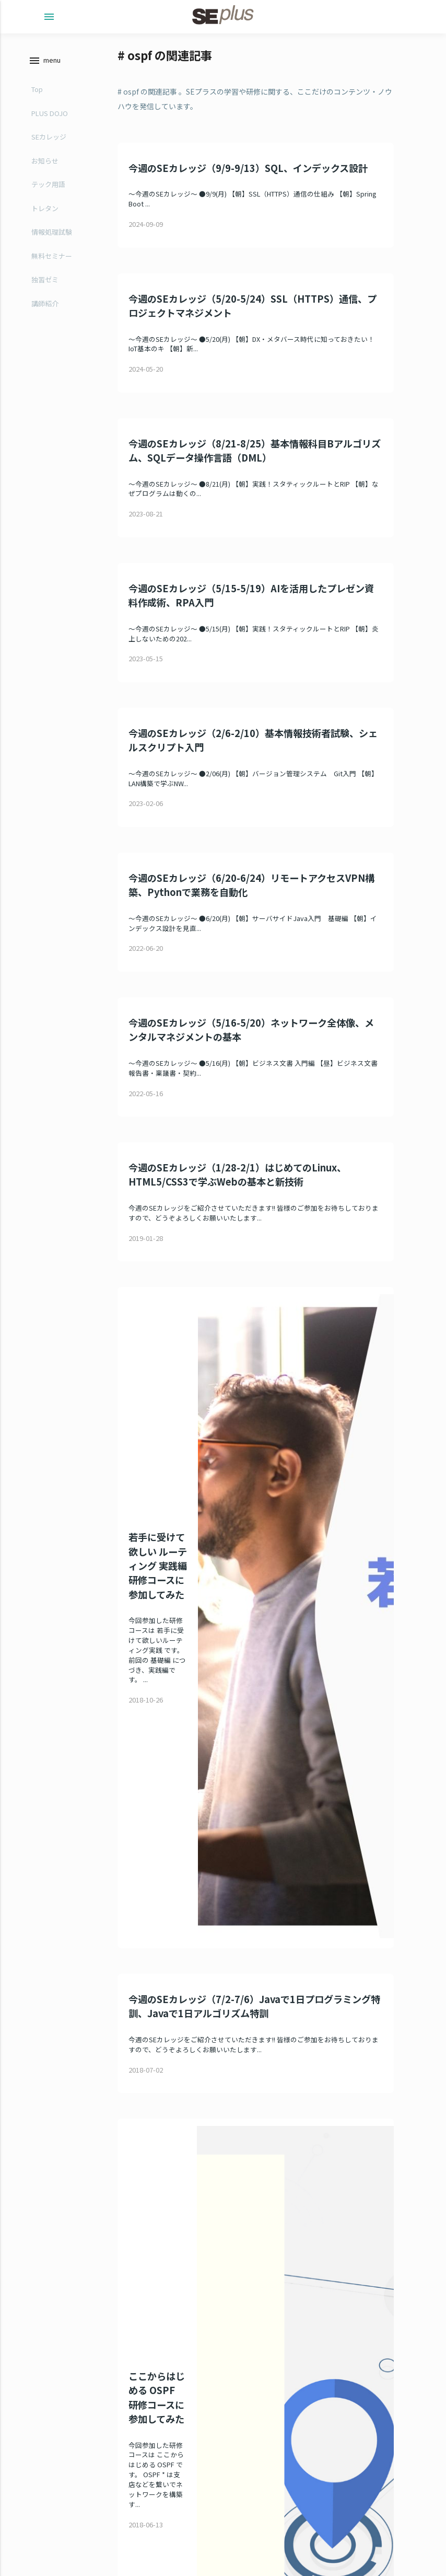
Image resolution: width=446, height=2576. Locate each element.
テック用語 (48, 184)
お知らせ (44, 161)
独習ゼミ (44, 279)
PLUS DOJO (49, 113)
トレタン (44, 208)
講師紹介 (44, 303)
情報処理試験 (51, 232)
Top (37, 89)
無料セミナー (51, 256)
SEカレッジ (48, 137)
